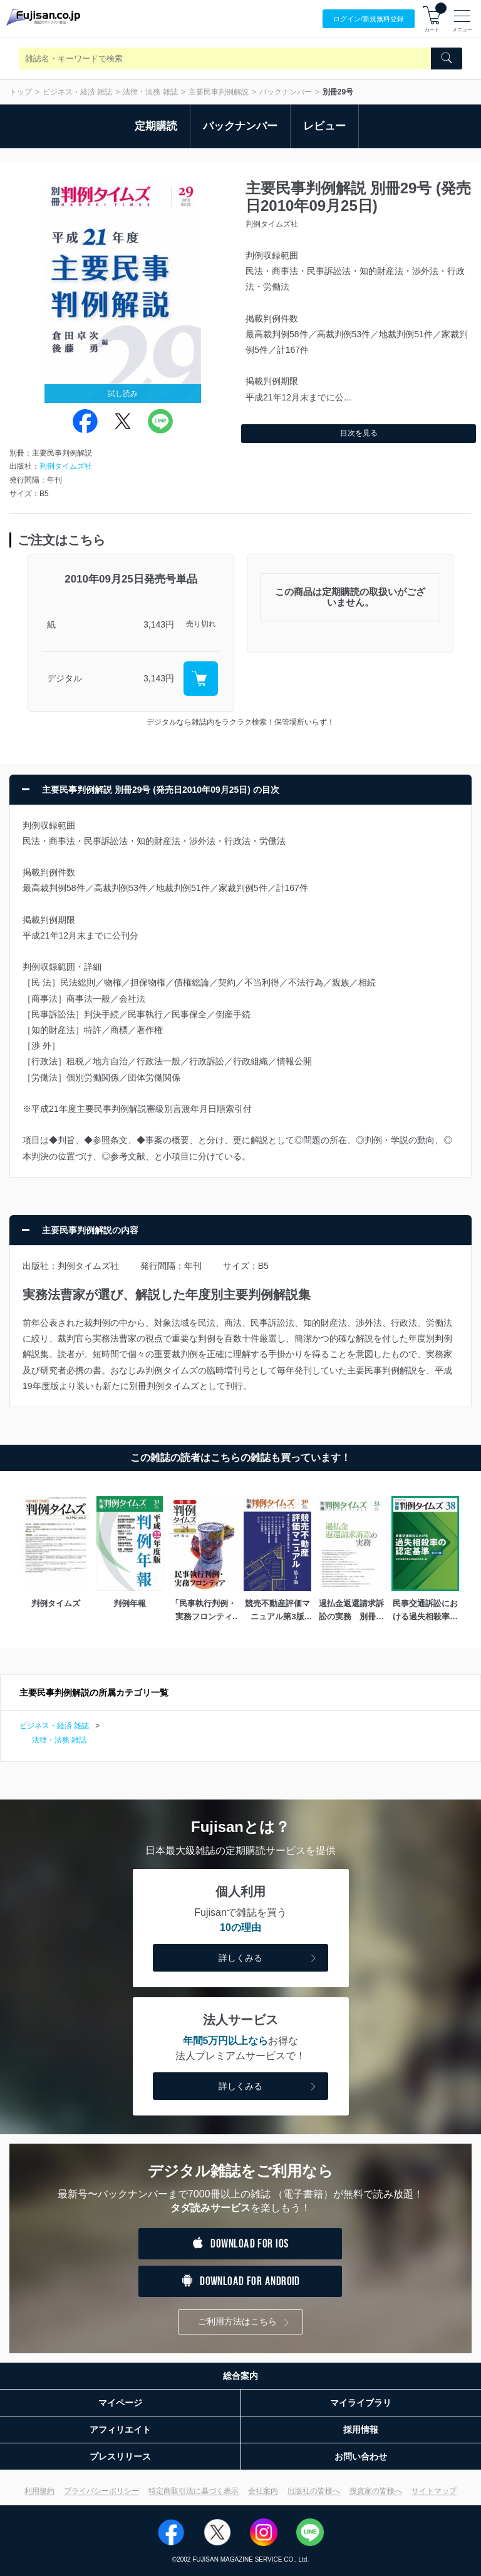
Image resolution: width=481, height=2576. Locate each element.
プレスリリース (120, 2456)
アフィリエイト (120, 2430)
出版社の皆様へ (313, 2491)
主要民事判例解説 (219, 92)
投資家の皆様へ (375, 2491)
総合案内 (240, 2376)
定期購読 (156, 126)
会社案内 (263, 2491)
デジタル (64, 678)
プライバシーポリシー (101, 2491)
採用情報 (360, 2430)
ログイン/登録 (368, 19)
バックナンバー (285, 92)
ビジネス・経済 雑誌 (77, 92)
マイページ (120, 2403)
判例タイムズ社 (65, 466)
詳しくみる (269, 1959)
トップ (20, 92)
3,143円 (158, 624)
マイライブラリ (360, 2403)
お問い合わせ (360, 2456)
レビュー (324, 126)
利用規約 (39, 2491)
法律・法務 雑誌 (150, 92)
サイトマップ (434, 2491)
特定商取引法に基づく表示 (193, 2491)
